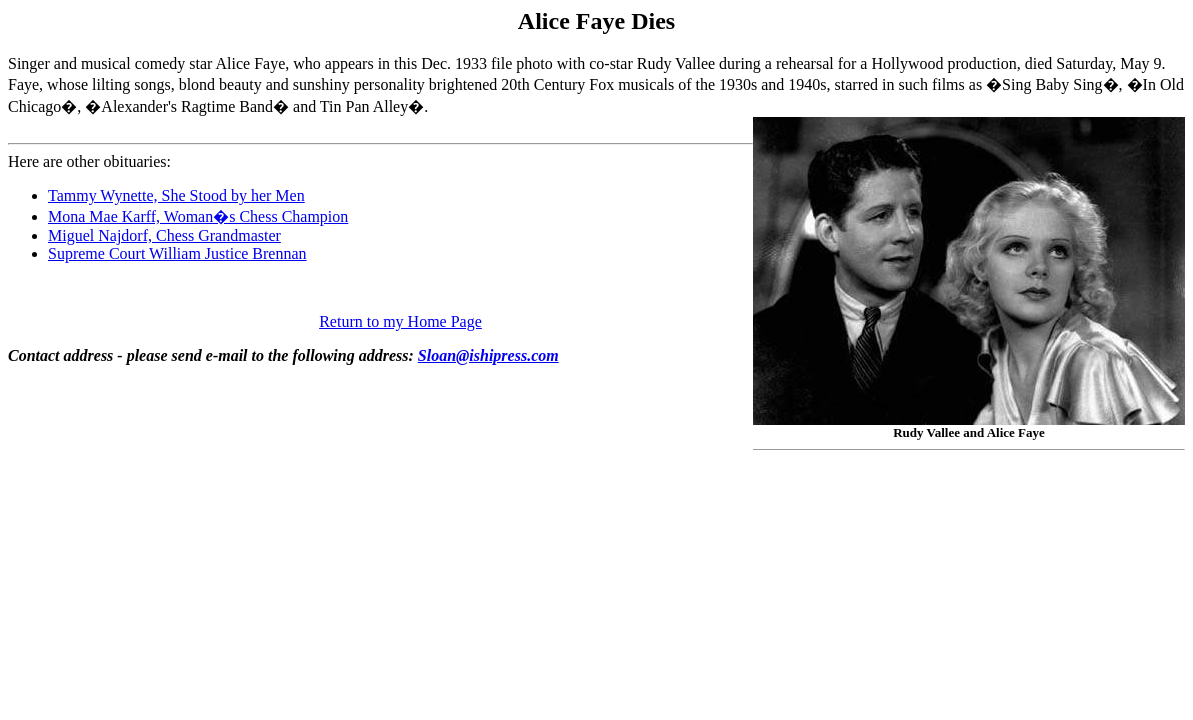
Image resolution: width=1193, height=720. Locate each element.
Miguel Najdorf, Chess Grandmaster (164, 235)
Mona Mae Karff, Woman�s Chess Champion (198, 216)
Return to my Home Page (400, 321)
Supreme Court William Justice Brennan (177, 253)
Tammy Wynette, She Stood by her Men (176, 195)
